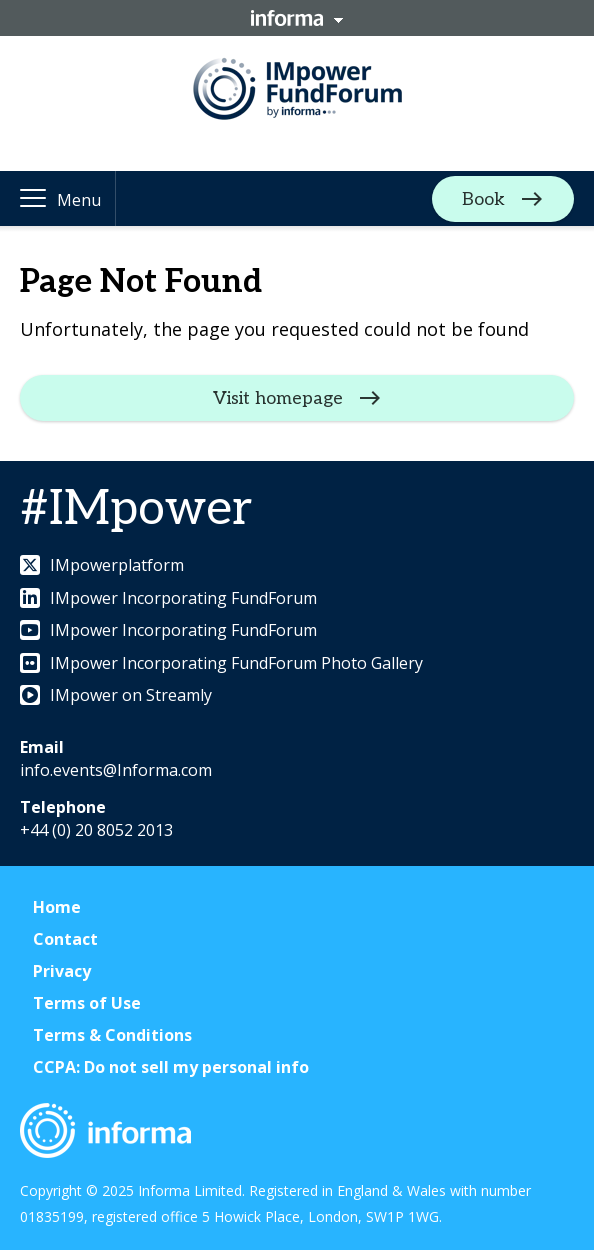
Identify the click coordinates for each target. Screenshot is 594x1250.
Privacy (62, 971)
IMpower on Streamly (116, 695)
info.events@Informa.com (116, 770)
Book (483, 198)
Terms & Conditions (112, 1035)
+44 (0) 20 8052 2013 (96, 830)
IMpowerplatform (102, 565)
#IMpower (136, 509)
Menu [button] (79, 200)
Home (57, 907)
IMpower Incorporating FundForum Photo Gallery (221, 663)
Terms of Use (87, 1003)
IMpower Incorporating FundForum (168, 598)
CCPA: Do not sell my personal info (171, 1067)
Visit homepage (278, 398)
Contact (65, 939)
